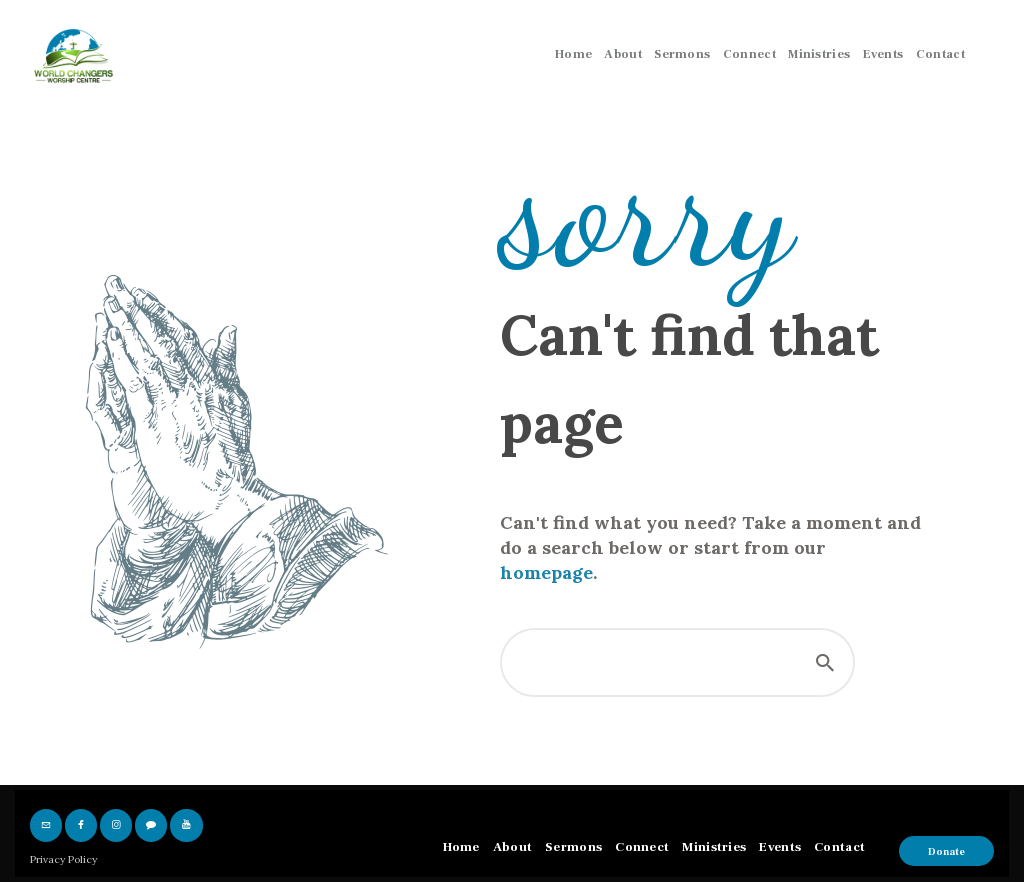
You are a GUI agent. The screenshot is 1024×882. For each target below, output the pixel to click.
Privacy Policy (63, 859)
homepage (546, 572)
